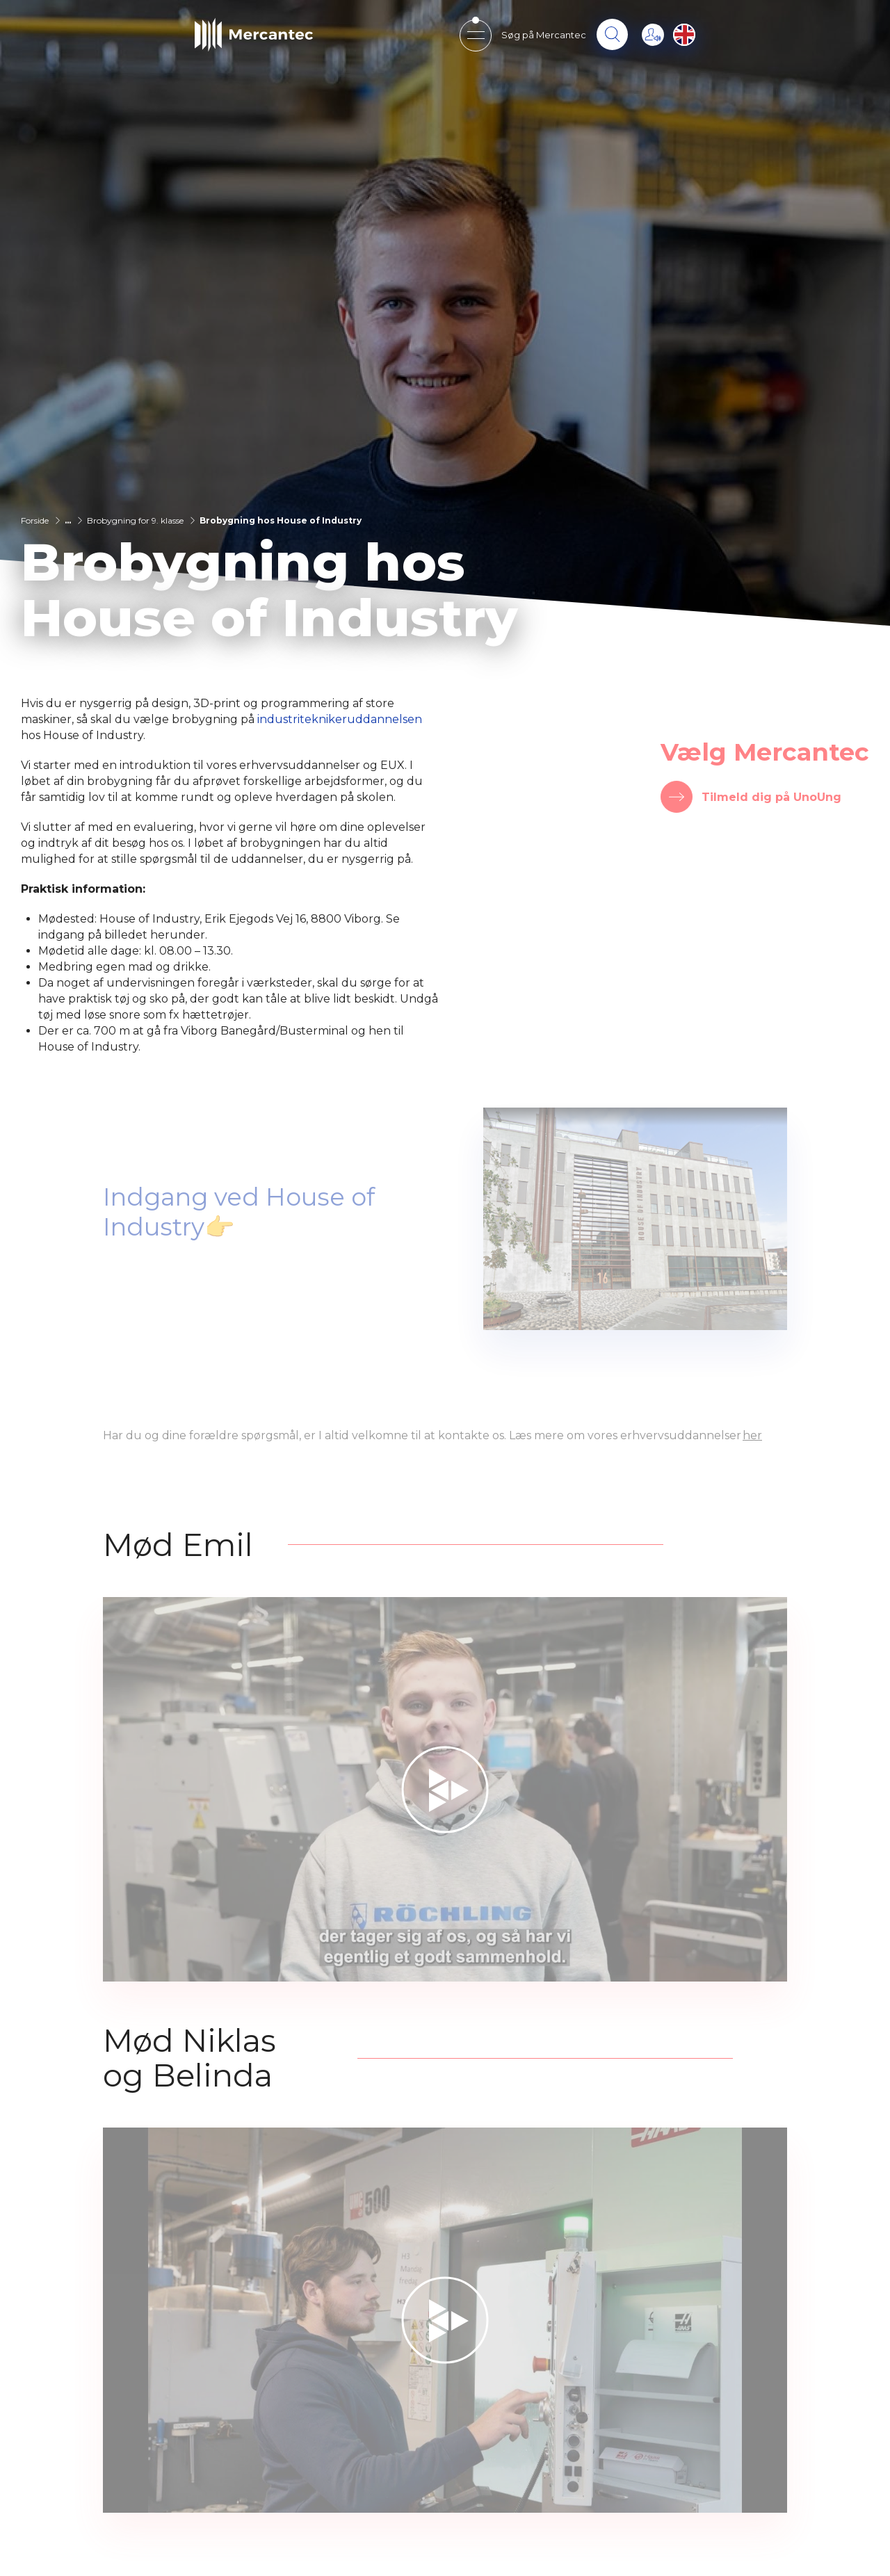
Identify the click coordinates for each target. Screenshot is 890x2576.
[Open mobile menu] (475, 35)
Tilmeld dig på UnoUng (771, 797)
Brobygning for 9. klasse (135, 520)
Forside (35, 520)
